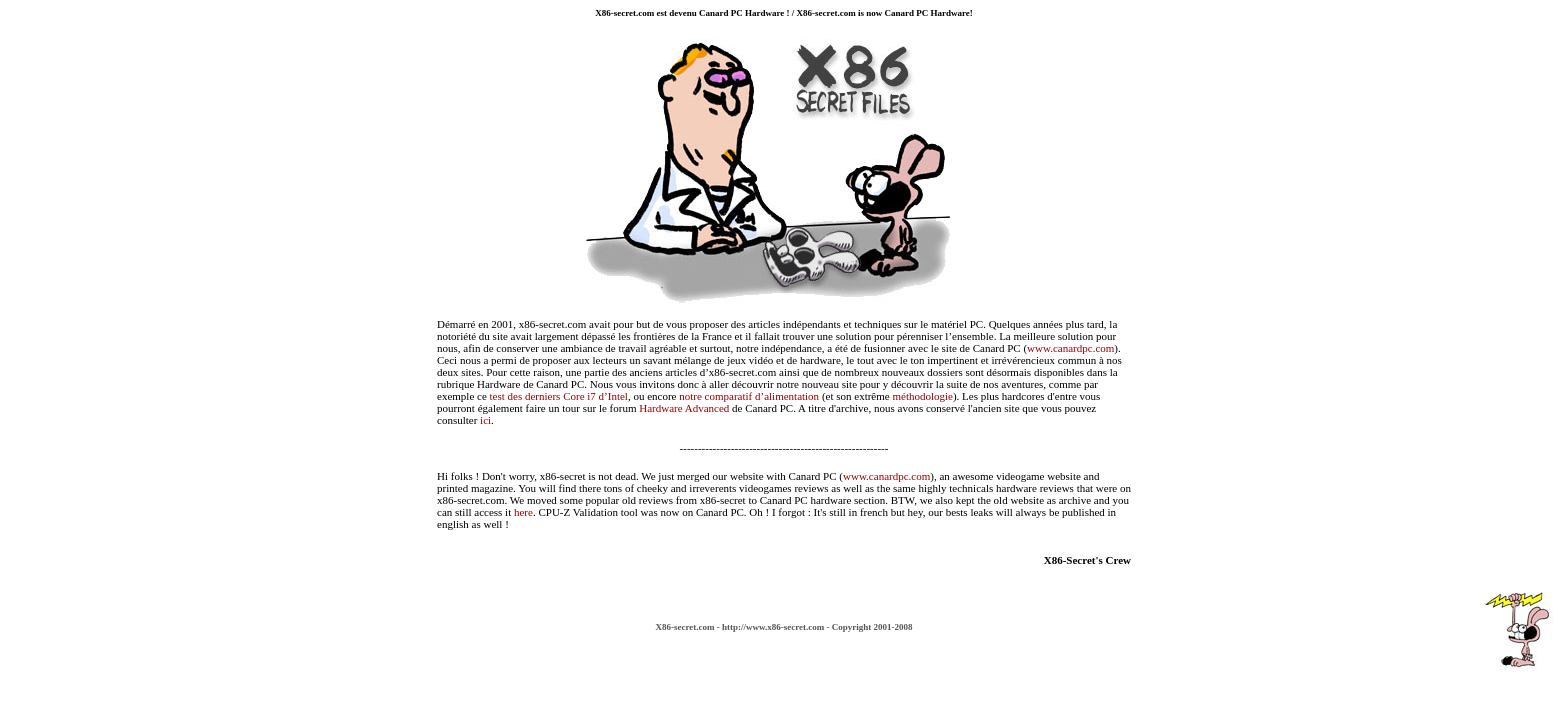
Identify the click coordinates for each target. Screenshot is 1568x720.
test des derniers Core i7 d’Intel (559, 396)
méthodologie (922, 396)
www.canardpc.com (1070, 348)
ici (485, 420)
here (523, 512)
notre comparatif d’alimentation (749, 396)
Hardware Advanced (684, 408)
